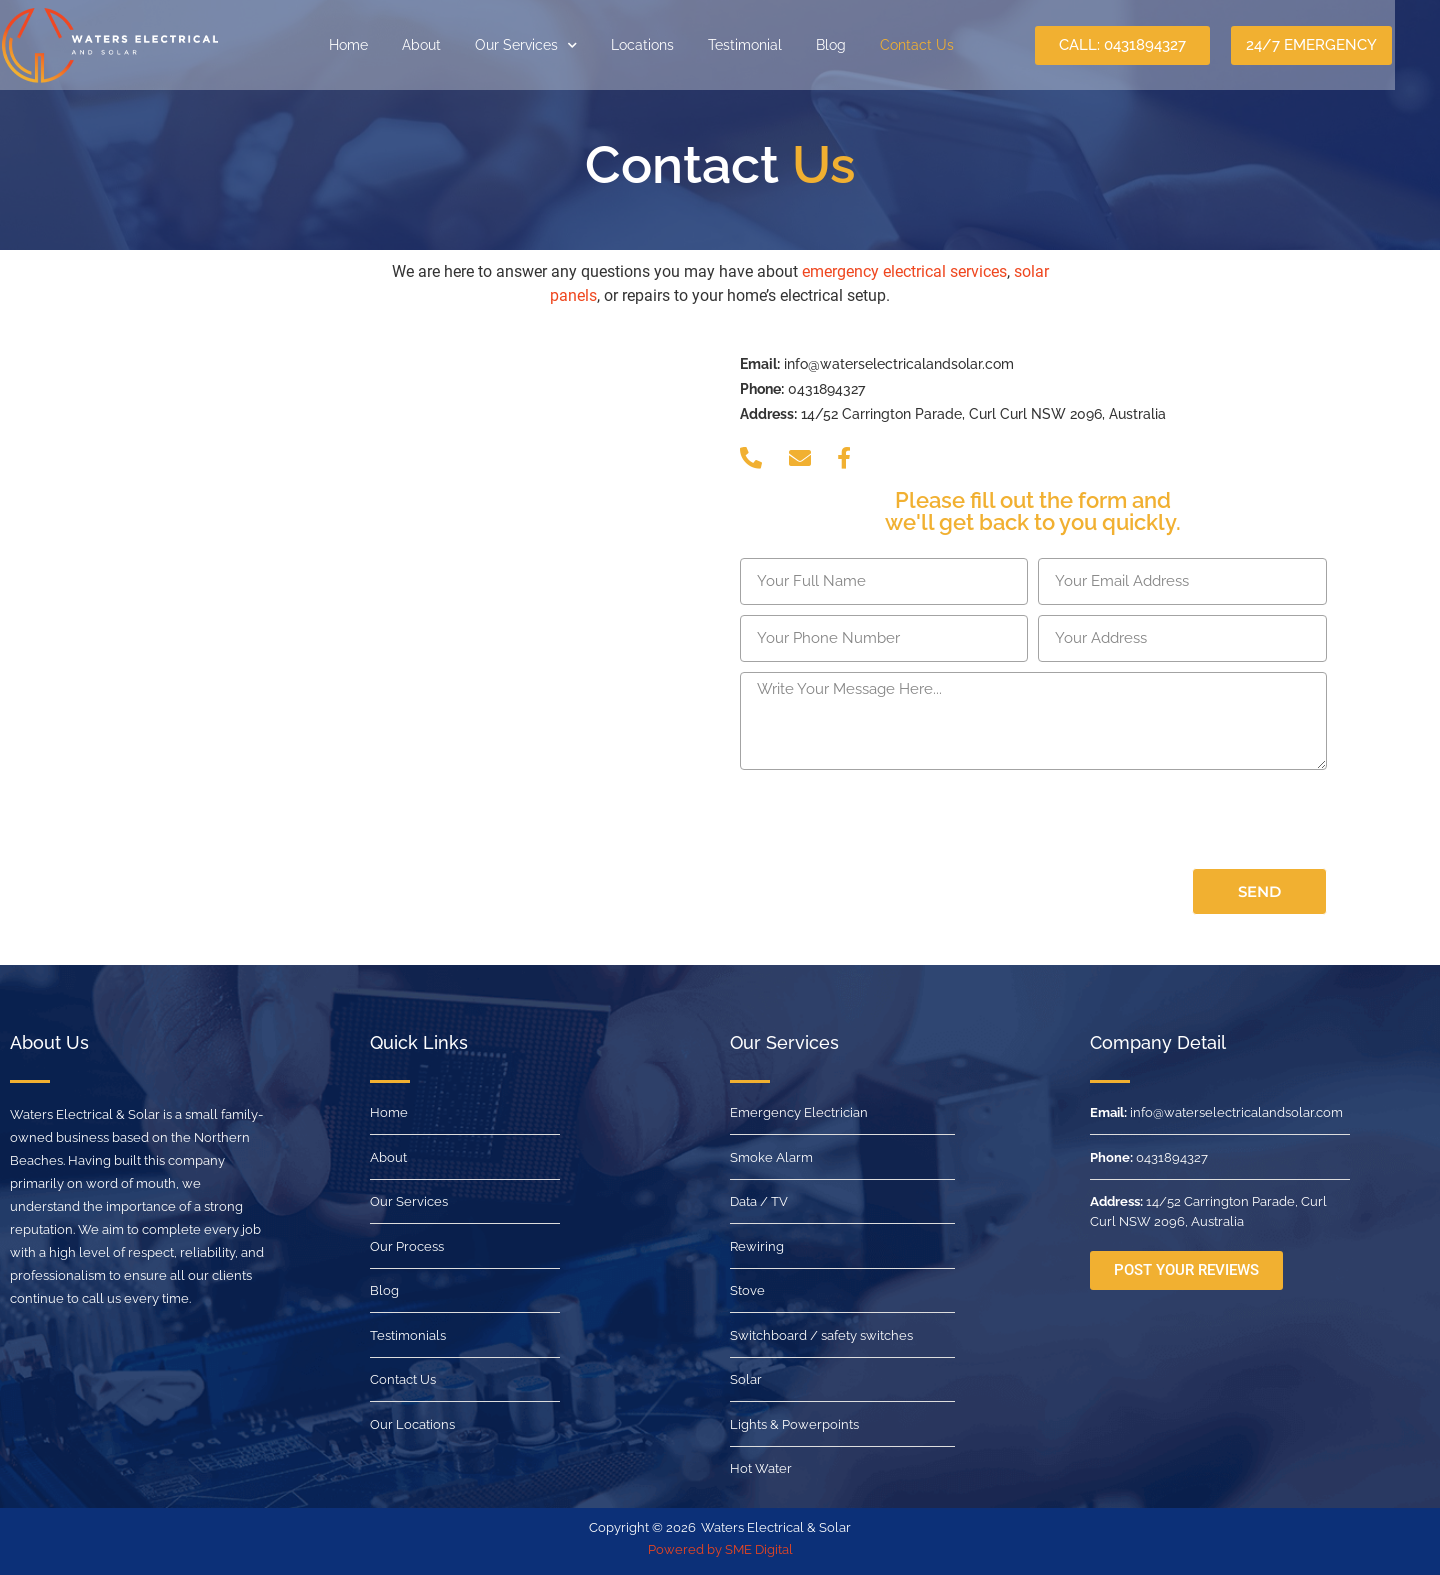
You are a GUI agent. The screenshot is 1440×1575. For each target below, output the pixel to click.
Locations (663, 45)
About (442, 45)
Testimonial (766, 45)
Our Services (547, 45)
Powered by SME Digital (720, 1549)
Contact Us (938, 45)
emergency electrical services (904, 271)
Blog (852, 45)
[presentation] (892, 819)
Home (369, 45)
